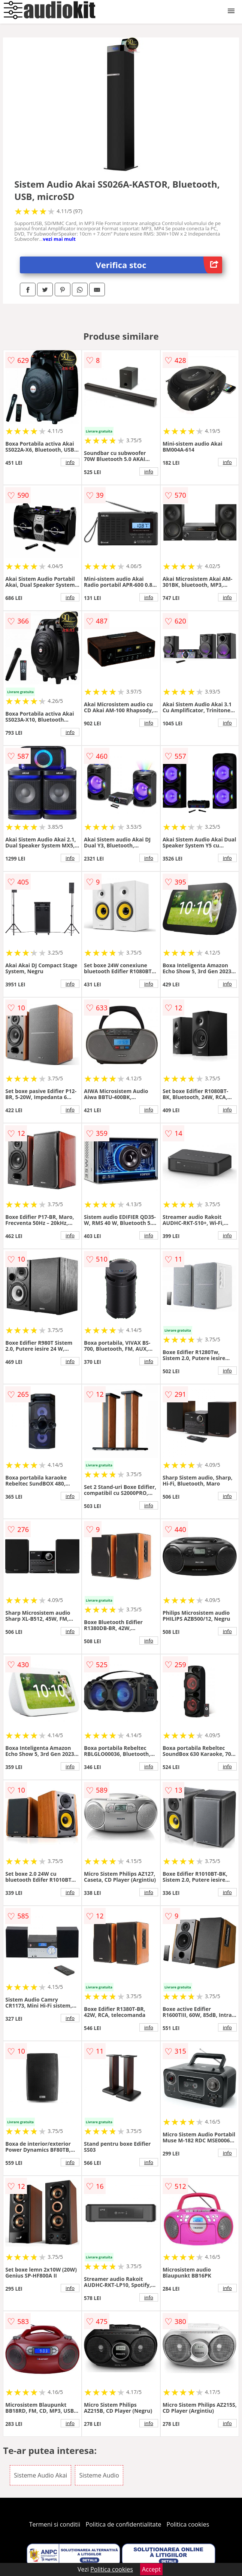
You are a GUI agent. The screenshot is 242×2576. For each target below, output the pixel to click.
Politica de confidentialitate (123, 2524)
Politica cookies (188, 2524)
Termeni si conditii (55, 2524)
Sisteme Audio (99, 2475)
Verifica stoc (159, 265)
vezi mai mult (59, 239)
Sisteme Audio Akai (40, 2475)
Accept (151, 2569)
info (70, 462)
